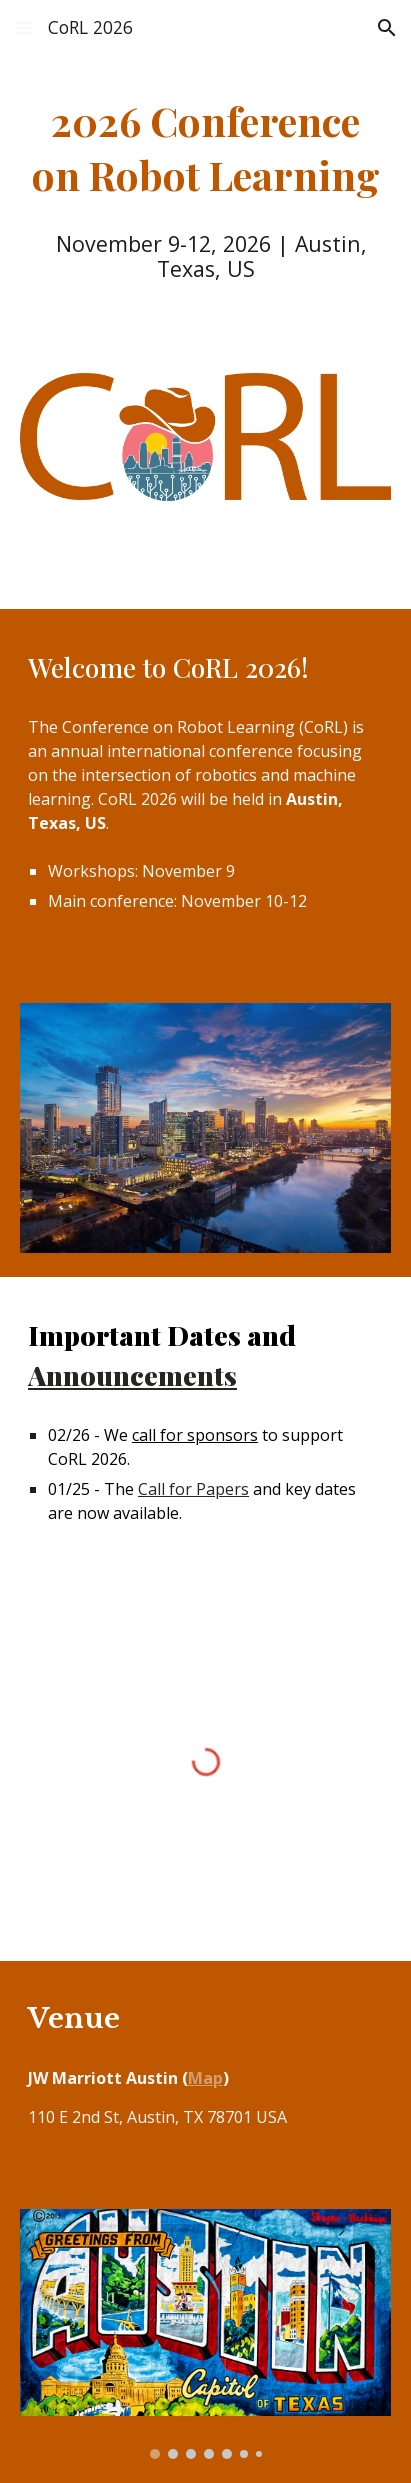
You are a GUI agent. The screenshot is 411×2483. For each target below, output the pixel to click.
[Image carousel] (205, 2334)
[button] (24, 27)
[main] (205, 148)
